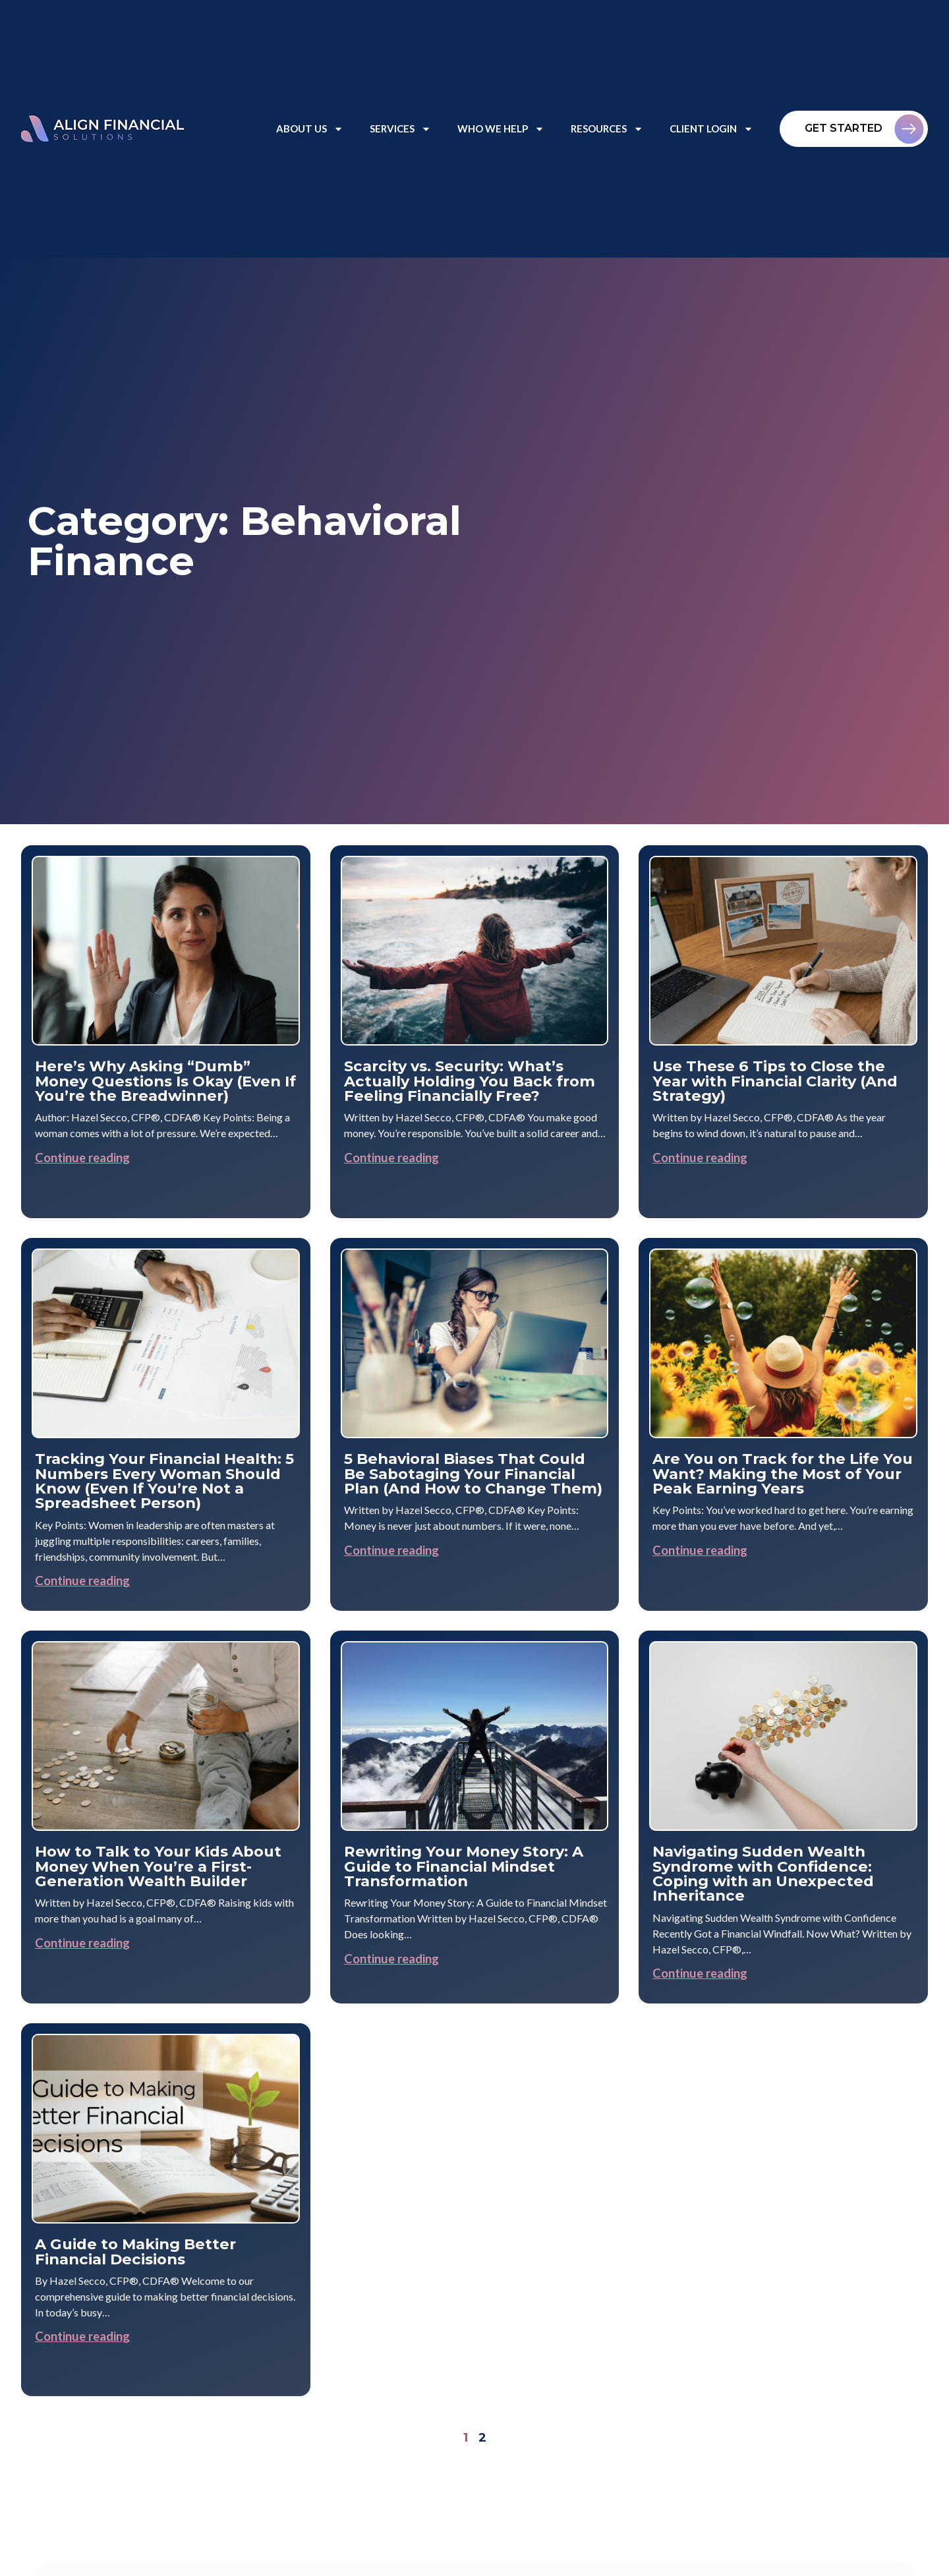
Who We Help (500, 128)
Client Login (711, 128)
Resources (607, 128)
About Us (309, 128)
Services (400, 128)
